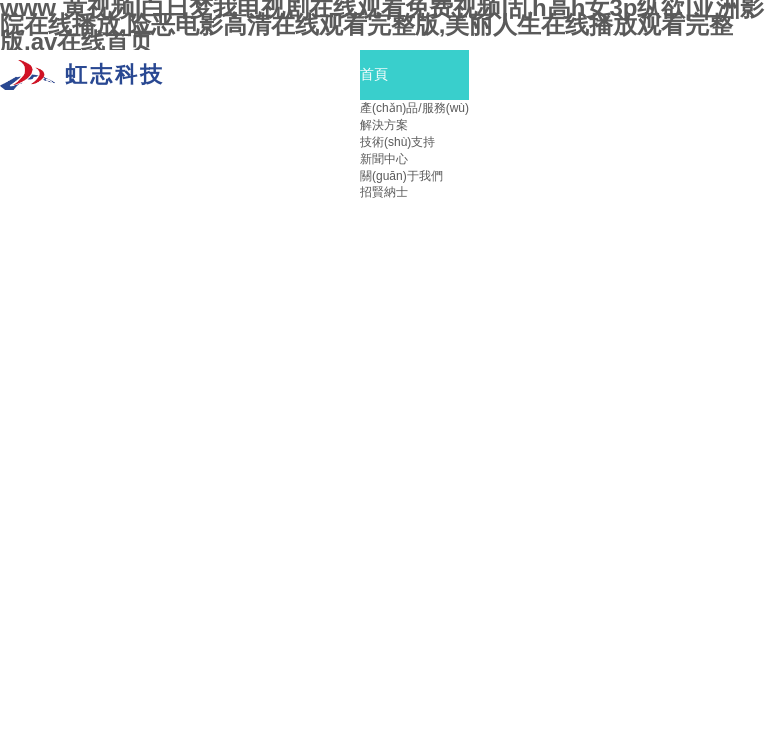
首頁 (374, 74)
